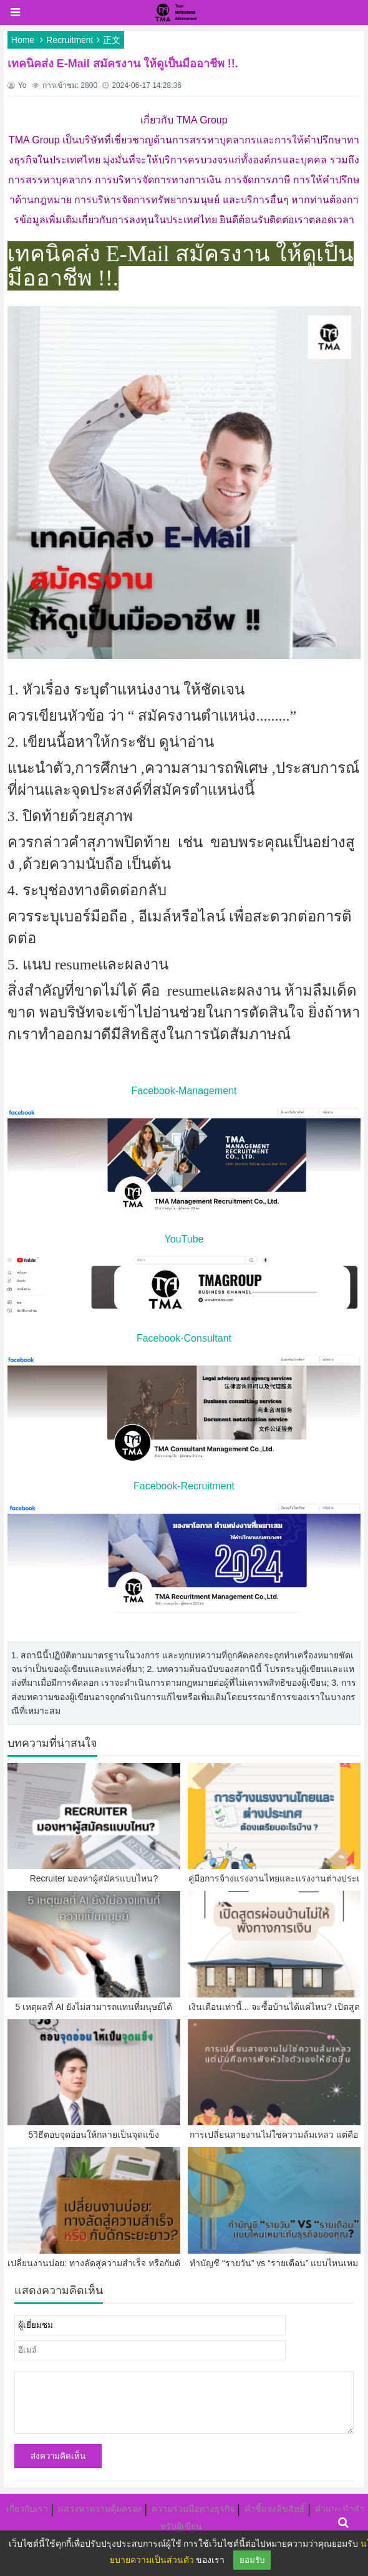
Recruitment (69, 40)
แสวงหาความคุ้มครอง (100, 2509)
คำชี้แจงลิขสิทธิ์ (275, 2509)
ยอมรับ (252, 2560)
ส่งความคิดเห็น (58, 2456)
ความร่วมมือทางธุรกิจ (193, 2509)
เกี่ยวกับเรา (27, 2509)
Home (22, 40)
